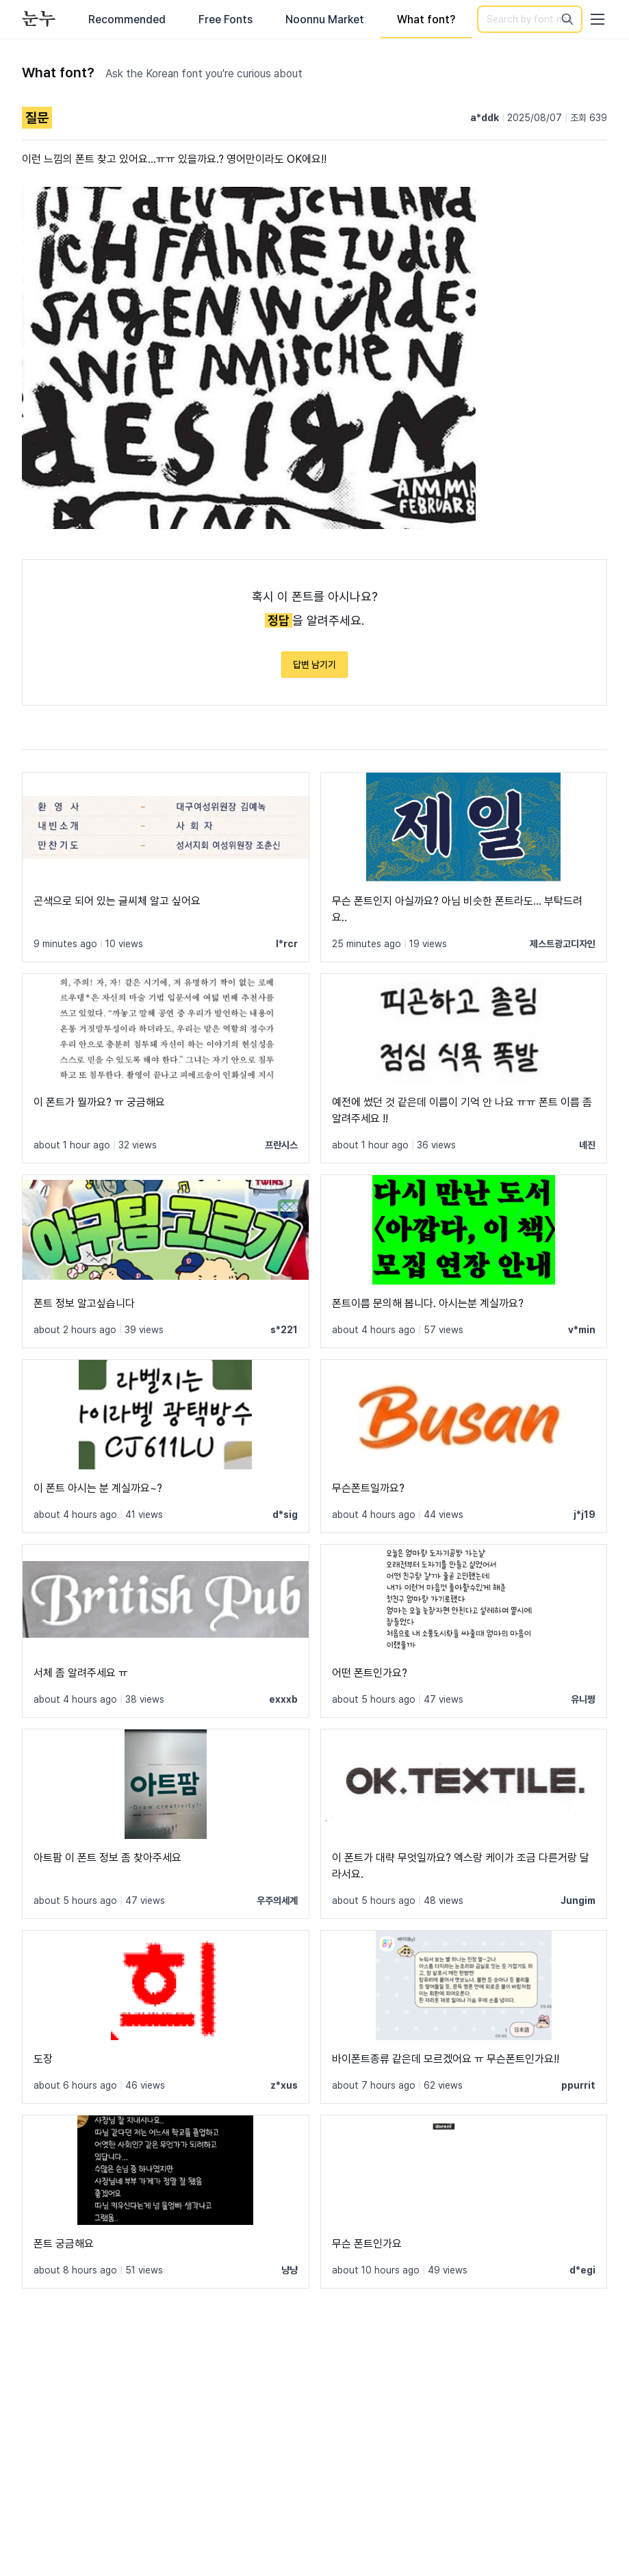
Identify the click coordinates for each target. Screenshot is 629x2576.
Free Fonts (225, 19)
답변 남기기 (314, 664)
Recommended (127, 19)
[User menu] (597, 19)
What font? (426, 19)
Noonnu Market (324, 19)
